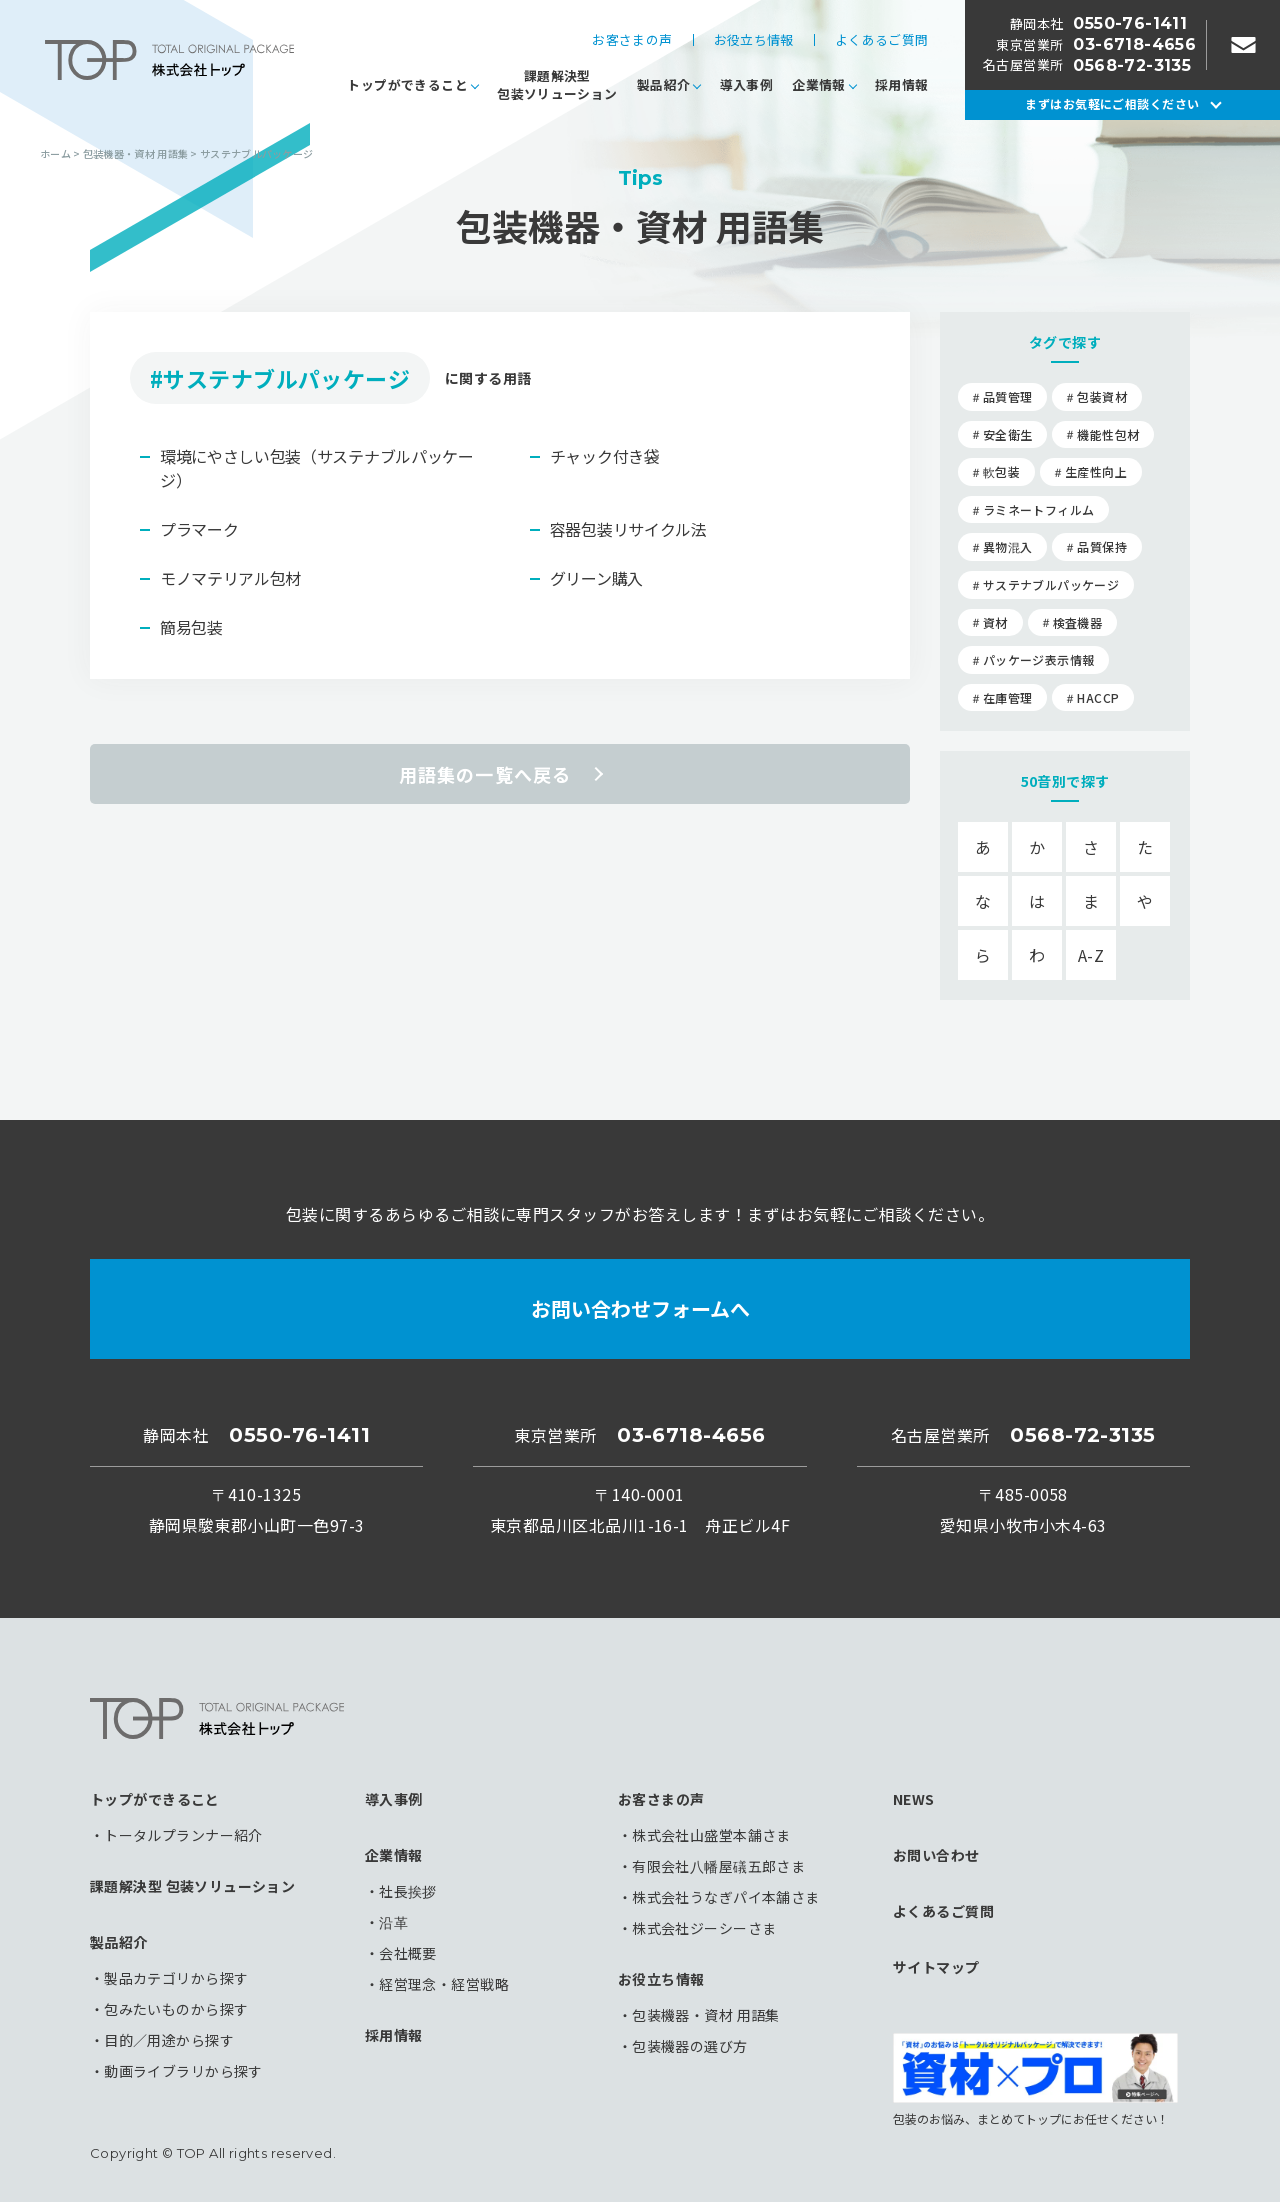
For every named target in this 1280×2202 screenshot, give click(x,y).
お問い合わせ (936, 1855)
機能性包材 (1108, 434)
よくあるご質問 (882, 40)
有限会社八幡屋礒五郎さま (718, 1866)
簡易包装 (191, 627)
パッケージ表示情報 (1038, 659)
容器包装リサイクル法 (628, 529)
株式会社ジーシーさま (704, 1928)
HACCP (1098, 697)
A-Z (1091, 955)
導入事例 (747, 84)
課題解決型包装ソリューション (557, 84)
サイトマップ (936, 1967)
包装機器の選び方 (689, 2046)
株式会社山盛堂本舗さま (711, 1835)
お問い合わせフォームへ (640, 1308)
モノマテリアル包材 (230, 578)
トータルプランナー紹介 (183, 1835)
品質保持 (1101, 546)
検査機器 (1077, 622)
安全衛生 (1007, 434)
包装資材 (1101, 396)
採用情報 (902, 84)
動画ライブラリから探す (183, 2071)
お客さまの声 (632, 40)
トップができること (407, 84)
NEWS (914, 1799)
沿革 (393, 1922)
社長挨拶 (408, 1891)
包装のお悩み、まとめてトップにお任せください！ (1035, 2079)
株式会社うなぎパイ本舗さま (725, 1897)
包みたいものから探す (176, 2009)
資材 (995, 622)
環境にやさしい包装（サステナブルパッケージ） (317, 468)
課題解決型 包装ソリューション (192, 1886)
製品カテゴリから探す (176, 1978)
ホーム (55, 153)
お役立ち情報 (754, 40)
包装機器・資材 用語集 (706, 2015)
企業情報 (819, 84)
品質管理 (1007, 396)
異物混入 (1007, 546)
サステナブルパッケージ (1051, 584)
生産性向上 (1096, 471)
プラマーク (199, 529)
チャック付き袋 (605, 456)
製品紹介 (664, 84)
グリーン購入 (596, 578)
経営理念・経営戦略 (444, 1984)
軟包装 (1001, 471)
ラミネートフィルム (1038, 509)
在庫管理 (1007, 697)
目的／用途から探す (169, 2040)
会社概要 (408, 1953)
